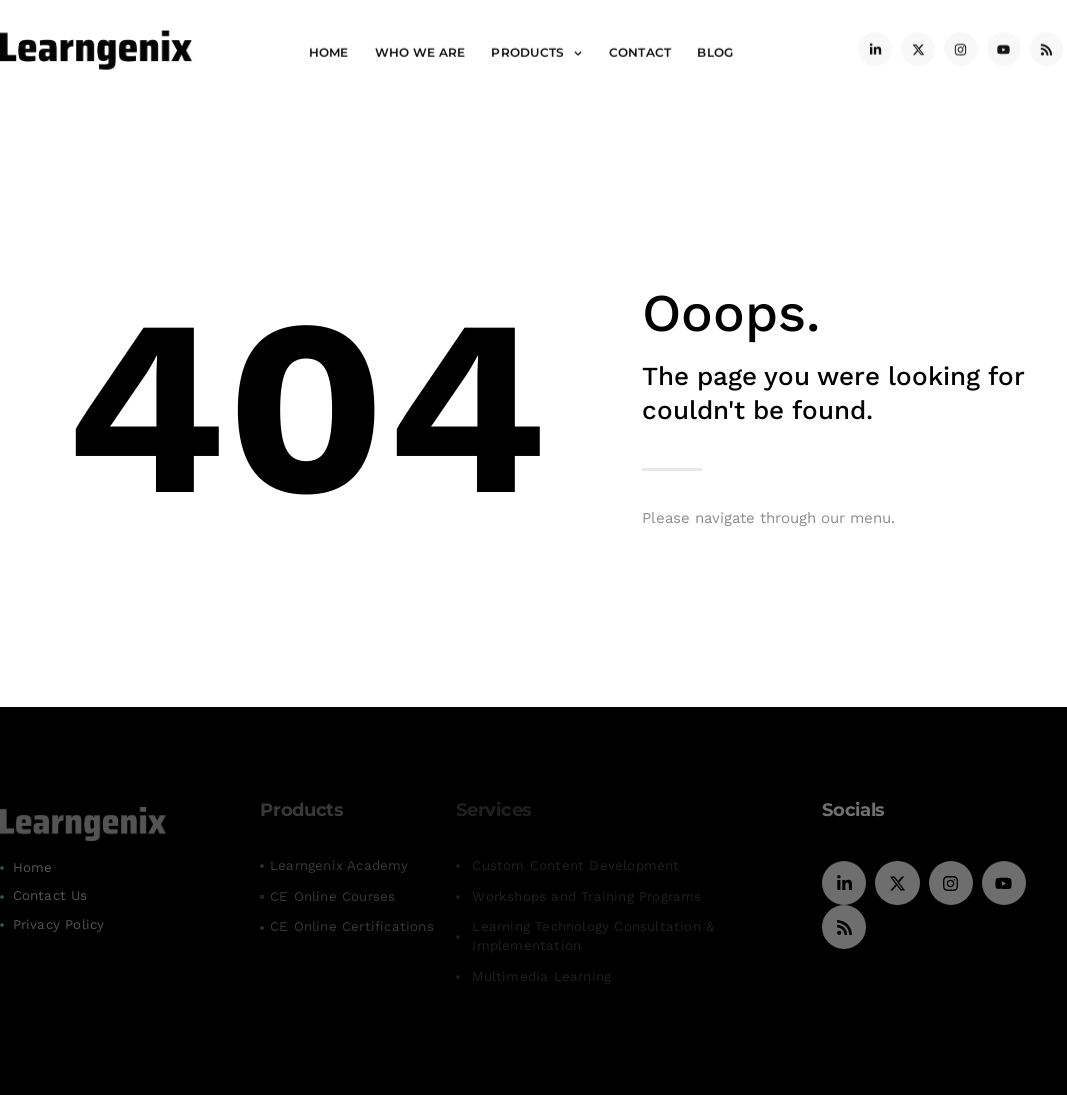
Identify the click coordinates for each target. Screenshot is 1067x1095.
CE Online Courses (332, 896)
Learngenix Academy (339, 865)
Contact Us (50, 895)
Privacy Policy (59, 924)
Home (329, 48)
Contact (640, 48)
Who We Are (420, 48)
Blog (715, 48)
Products (536, 49)
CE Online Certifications (352, 926)
